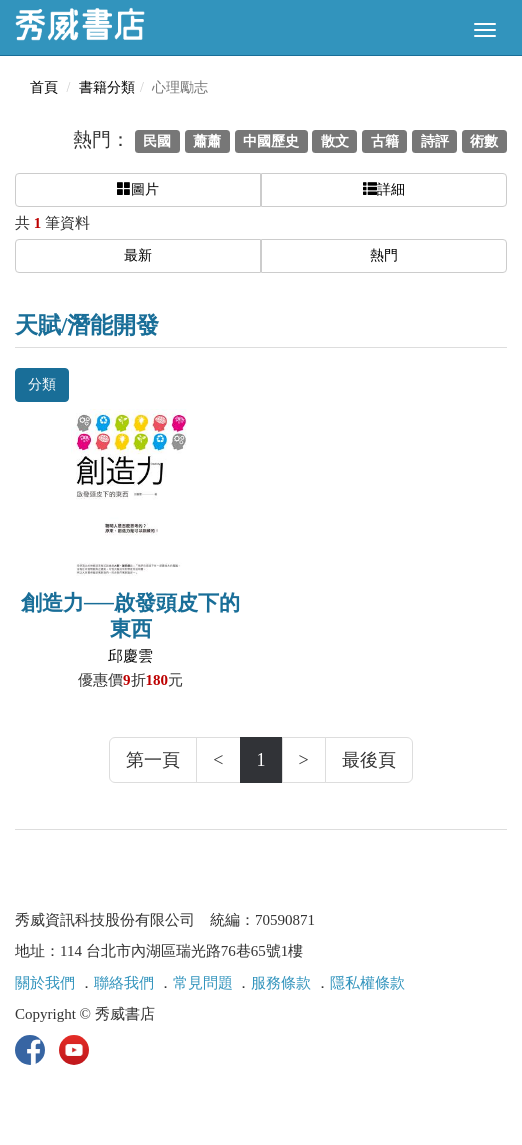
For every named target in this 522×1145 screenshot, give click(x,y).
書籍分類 (107, 87)
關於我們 (45, 983)
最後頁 (369, 760)
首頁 (44, 87)
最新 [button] (138, 255)
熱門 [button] (384, 255)
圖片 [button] (138, 189)
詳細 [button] (384, 189)
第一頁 (153, 760)
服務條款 (281, 983)
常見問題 (203, 983)
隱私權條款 (367, 983)
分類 (42, 384)
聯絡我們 (124, 983)
